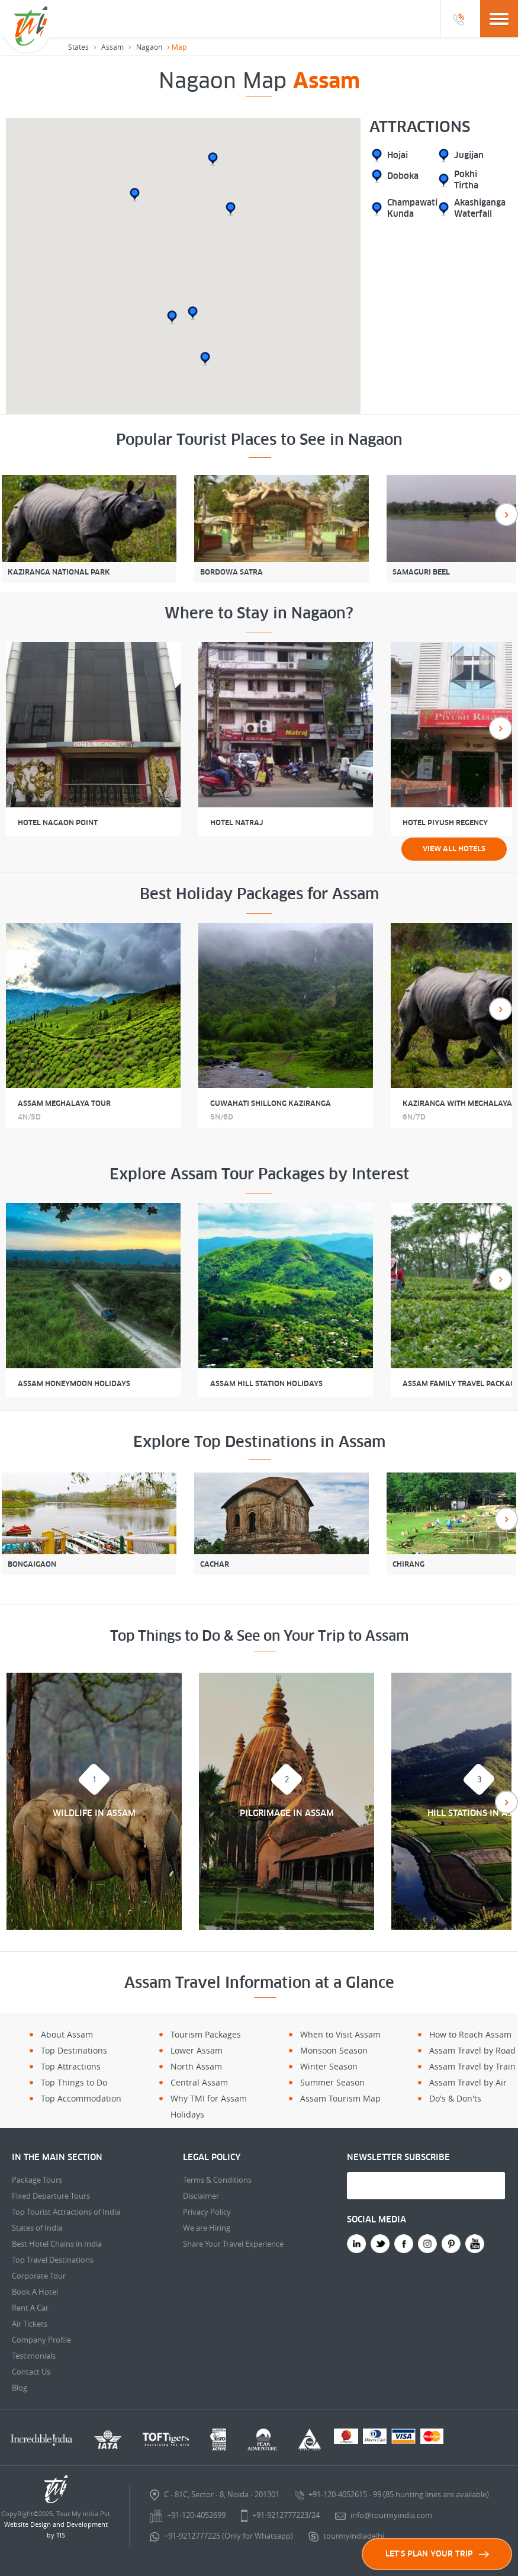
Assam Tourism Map (340, 2098)
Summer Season (332, 2082)
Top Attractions (71, 2066)
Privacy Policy (207, 2211)
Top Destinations (74, 2050)
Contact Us (31, 2371)
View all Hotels (454, 849)
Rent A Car (30, 2307)
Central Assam (199, 2082)
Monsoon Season (334, 2050)
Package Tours (37, 2179)
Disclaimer (201, 2195)
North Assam (196, 2066)
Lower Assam (196, 2050)
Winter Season (329, 2066)
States (78, 47)
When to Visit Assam (340, 2034)
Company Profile (41, 2339)
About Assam (67, 2034)
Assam (112, 47)
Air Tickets (29, 2323)
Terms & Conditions (217, 2179)
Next (506, 514)
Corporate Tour (39, 2275)
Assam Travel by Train (472, 2066)
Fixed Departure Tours (51, 2195)
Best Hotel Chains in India (57, 2243)
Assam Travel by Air (468, 2082)
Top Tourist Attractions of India (66, 2211)
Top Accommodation (81, 2098)
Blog (19, 2387)
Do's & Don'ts (455, 2098)
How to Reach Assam (470, 2034)
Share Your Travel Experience (233, 2243)
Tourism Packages (205, 2034)
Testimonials (34, 2355)
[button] (205, 358)
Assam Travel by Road (472, 2050)
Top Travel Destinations (53, 2259)
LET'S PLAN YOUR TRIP (437, 2553)
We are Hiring (206, 2227)
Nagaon (149, 47)
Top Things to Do (74, 2082)
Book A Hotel (35, 2291)
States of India (37, 2227)
